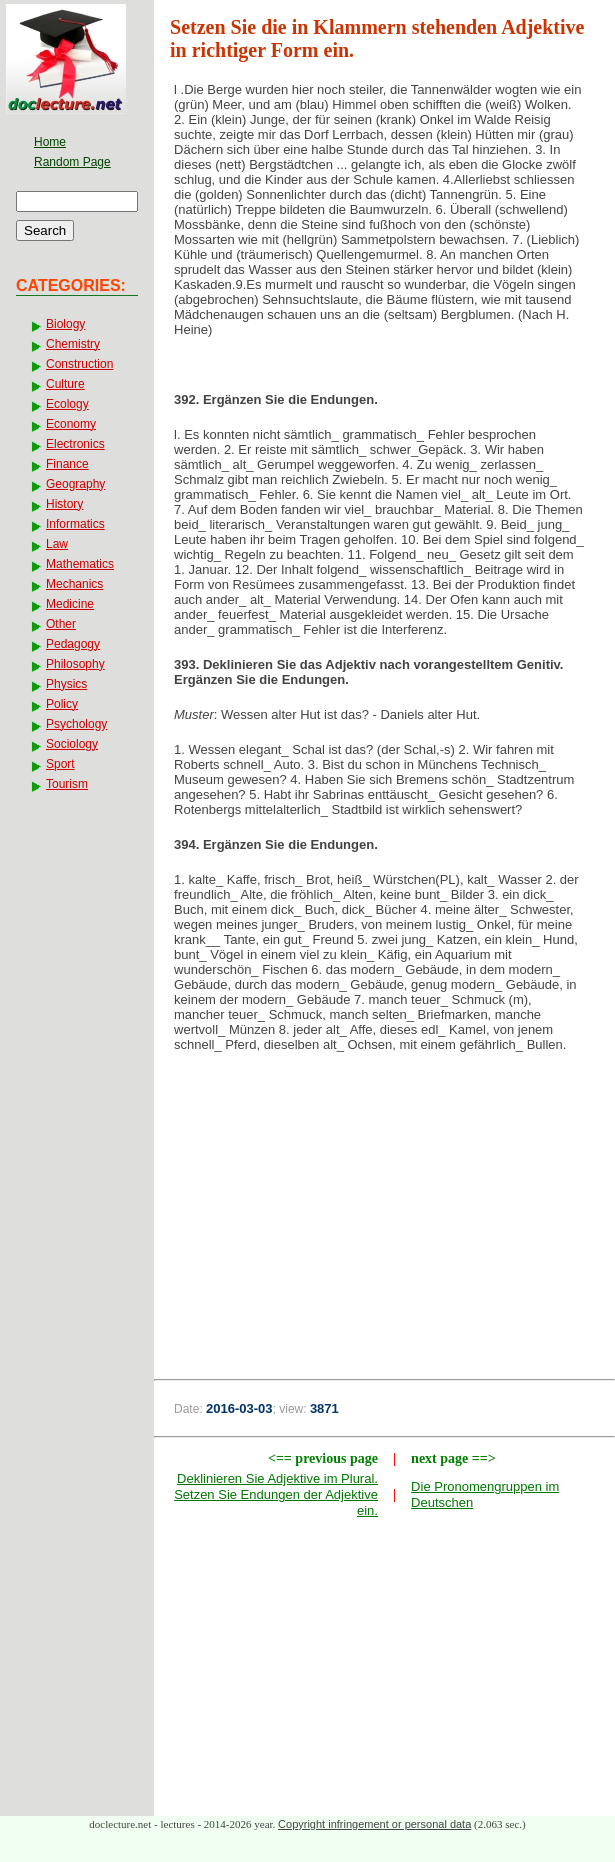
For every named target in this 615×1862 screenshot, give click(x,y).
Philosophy (75, 664)
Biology (65, 324)
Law (57, 544)
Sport (60, 764)
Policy (62, 704)
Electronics (75, 444)
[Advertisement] (385, 1228)
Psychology (76, 724)
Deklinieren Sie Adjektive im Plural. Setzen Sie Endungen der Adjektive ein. (276, 1494)
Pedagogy (73, 644)
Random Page (72, 162)
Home (50, 142)
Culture (65, 384)
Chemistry (73, 344)
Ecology (67, 404)
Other (61, 624)
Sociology (72, 744)
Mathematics (80, 564)
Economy (71, 424)
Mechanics (74, 584)
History (64, 504)
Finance (67, 464)
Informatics (75, 524)
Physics (66, 684)
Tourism (67, 784)
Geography (75, 484)
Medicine (70, 604)
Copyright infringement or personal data (374, 1824)
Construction (79, 364)
